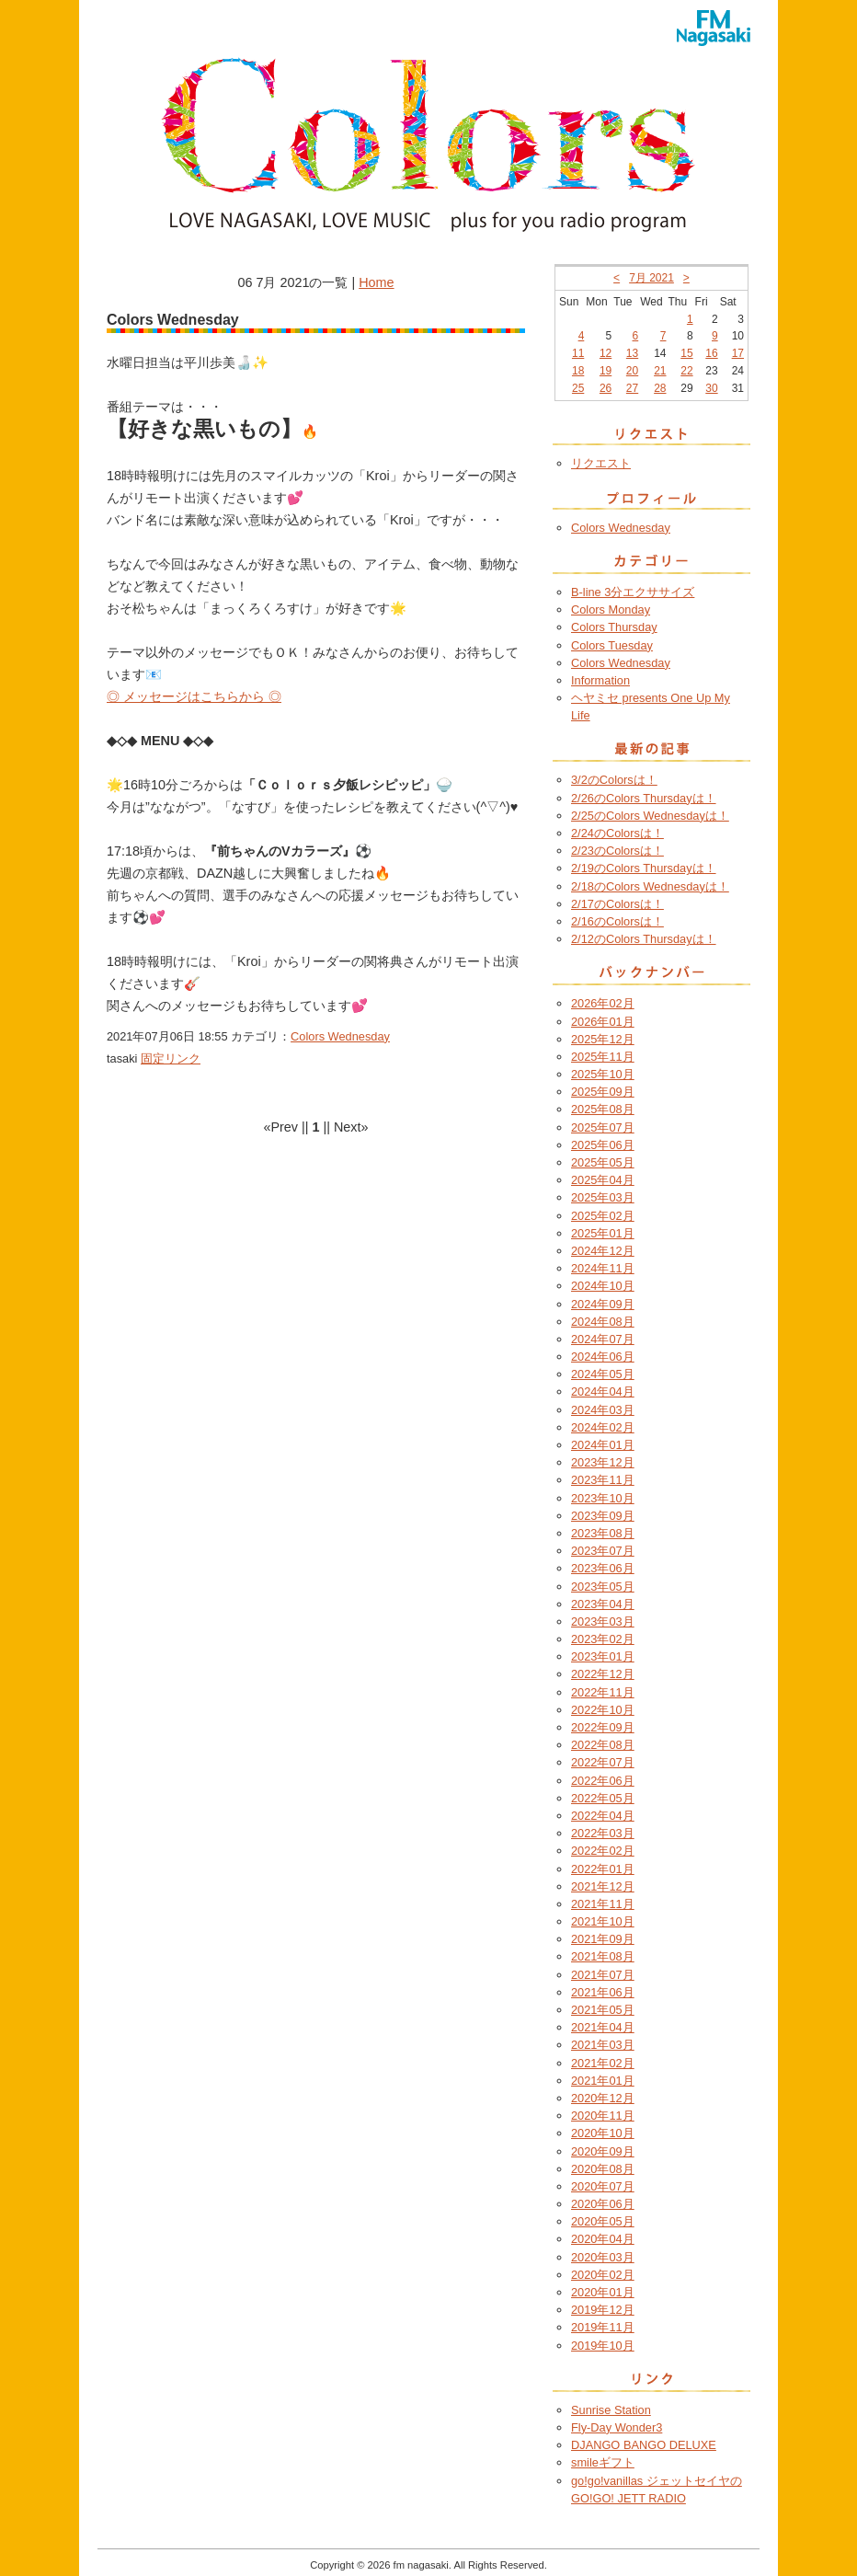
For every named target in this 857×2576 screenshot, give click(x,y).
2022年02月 (602, 1850)
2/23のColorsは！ (617, 850)
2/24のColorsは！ (617, 833)
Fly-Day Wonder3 (616, 2427)
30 (711, 388)
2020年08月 (602, 2169)
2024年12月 (602, 1251)
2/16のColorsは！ (617, 921)
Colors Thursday (614, 627)
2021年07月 (602, 1975)
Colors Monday (610, 609)
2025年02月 (602, 1216)
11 (578, 353)
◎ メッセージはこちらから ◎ (194, 696)
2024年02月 (602, 1427)
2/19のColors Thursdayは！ (643, 868)
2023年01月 (602, 1656)
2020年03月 (602, 2257)
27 (632, 388)
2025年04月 (602, 1180)
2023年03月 (602, 1621)
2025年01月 (602, 1233)
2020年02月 (602, 2275)
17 (738, 353)
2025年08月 (602, 1109)
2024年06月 (602, 1356)
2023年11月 (602, 1480)
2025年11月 (602, 1057)
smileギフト (602, 2462)
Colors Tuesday (612, 645)
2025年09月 (602, 1091)
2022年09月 (602, 1727)
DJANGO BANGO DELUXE (643, 2445)
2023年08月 (602, 1533)
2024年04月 (602, 1391)
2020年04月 (602, 2239)
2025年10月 (602, 1074)
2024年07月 (602, 1339)
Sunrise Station (611, 2410)
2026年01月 (602, 1022)
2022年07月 (602, 1762)
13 (632, 353)
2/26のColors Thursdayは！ (643, 798)
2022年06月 (602, 1781)
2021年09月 (602, 1939)
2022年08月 (602, 1745)
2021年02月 (602, 2063)
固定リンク (170, 1058)
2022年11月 (602, 1692)
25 (578, 388)
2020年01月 (602, 2292)
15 (686, 353)
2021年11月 (602, 1904)
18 (578, 370)
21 (660, 370)
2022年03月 (602, 1833)
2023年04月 (602, 1604)
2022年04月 (602, 1816)
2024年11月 (602, 1268)
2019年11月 (602, 2327)
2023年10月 (602, 1498)
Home (376, 282)
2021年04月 (602, 2027)
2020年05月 (602, 2221)
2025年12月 (602, 1039)
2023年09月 (602, 1516)
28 (660, 388)
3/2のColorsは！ (614, 780)
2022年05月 (602, 1798)
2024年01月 (602, 1445)
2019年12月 (602, 2310)
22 (686, 370)
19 (605, 370)
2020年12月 (602, 2098)
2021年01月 (602, 2080)
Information (600, 680)
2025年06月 (602, 1145)
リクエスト (601, 463)
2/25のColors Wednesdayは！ (650, 815)
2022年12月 (602, 1674)
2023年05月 (602, 1586)
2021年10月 (602, 1921)
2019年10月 (602, 2345)
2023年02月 (602, 1639)
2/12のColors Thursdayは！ (643, 939)
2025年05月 (602, 1162)
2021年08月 (602, 1956)
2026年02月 (602, 1003)
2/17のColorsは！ (617, 904)
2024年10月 (602, 1286)
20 (632, 370)
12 (605, 353)
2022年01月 (602, 1869)
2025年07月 (602, 1127)
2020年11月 (602, 2115)
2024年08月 (602, 1321)
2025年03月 (602, 1197)
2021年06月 (602, 1992)
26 (605, 388)
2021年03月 (602, 2045)
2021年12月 (602, 1886)
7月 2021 (651, 277)
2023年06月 (602, 1568)
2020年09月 (602, 2151)
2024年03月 (602, 1410)
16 (711, 353)
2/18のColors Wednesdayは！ (650, 886)
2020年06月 (602, 2204)
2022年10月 (602, 1710)
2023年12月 (602, 1462)
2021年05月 (602, 2010)
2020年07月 (602, 2186)
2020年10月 (602, 2133)
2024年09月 (602, 1304)
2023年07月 (602, 1551)
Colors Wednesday (340, 1036)
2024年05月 (602, 1374)
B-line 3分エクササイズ (632, 592)
